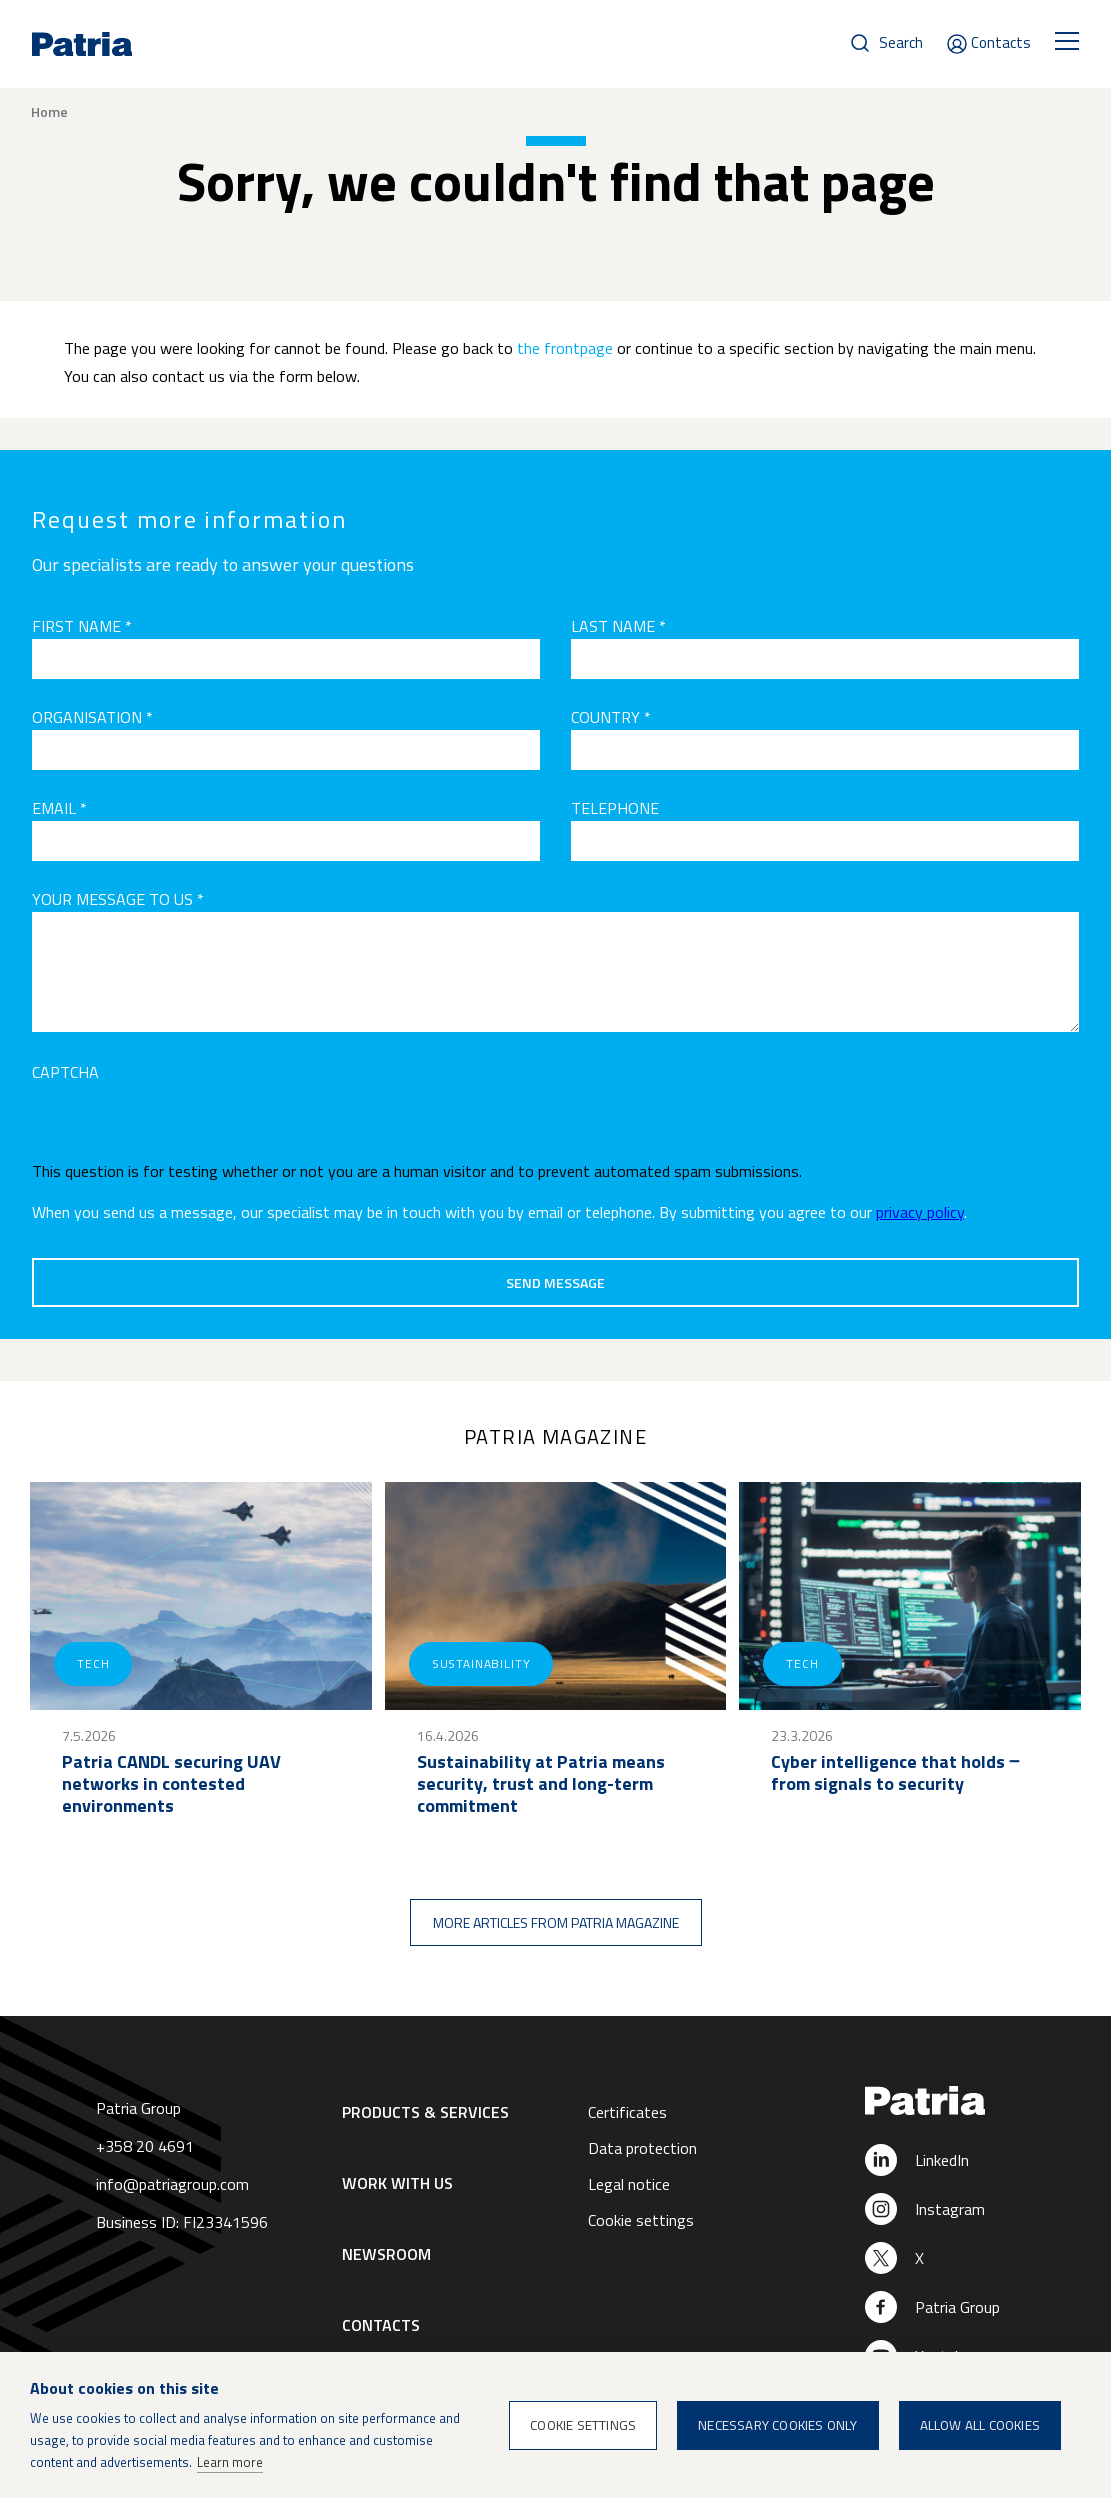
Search (901, 42)
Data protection (642, 2148)
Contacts (1001, 42)
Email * (59, 808)
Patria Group (957, 2307)
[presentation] (184, 1124)
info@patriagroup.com (172, 2184)
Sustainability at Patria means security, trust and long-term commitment (541, 1784)
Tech (93, 1663)
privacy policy (920, 1212)
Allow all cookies (980, 2425)
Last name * (618, 626)
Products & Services (425, 2112)
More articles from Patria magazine (556, 1922)
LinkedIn (942, 2160)
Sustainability (481, 1663)
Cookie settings (641, 2220)
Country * (611, 717)
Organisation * (92, 717)
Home (49, 112)
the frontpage (565, 348)
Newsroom (386, 2254)
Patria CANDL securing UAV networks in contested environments (171, 1784)
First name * (82, 626)
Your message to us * (118, 899)
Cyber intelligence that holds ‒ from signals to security (895, 1773)
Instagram (950, 2209)
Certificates (627, 2112)
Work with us (397, 2183)
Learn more (230, 2462)
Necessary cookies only (777, 2425)
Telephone (615, 808)
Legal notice (629, 2184)
